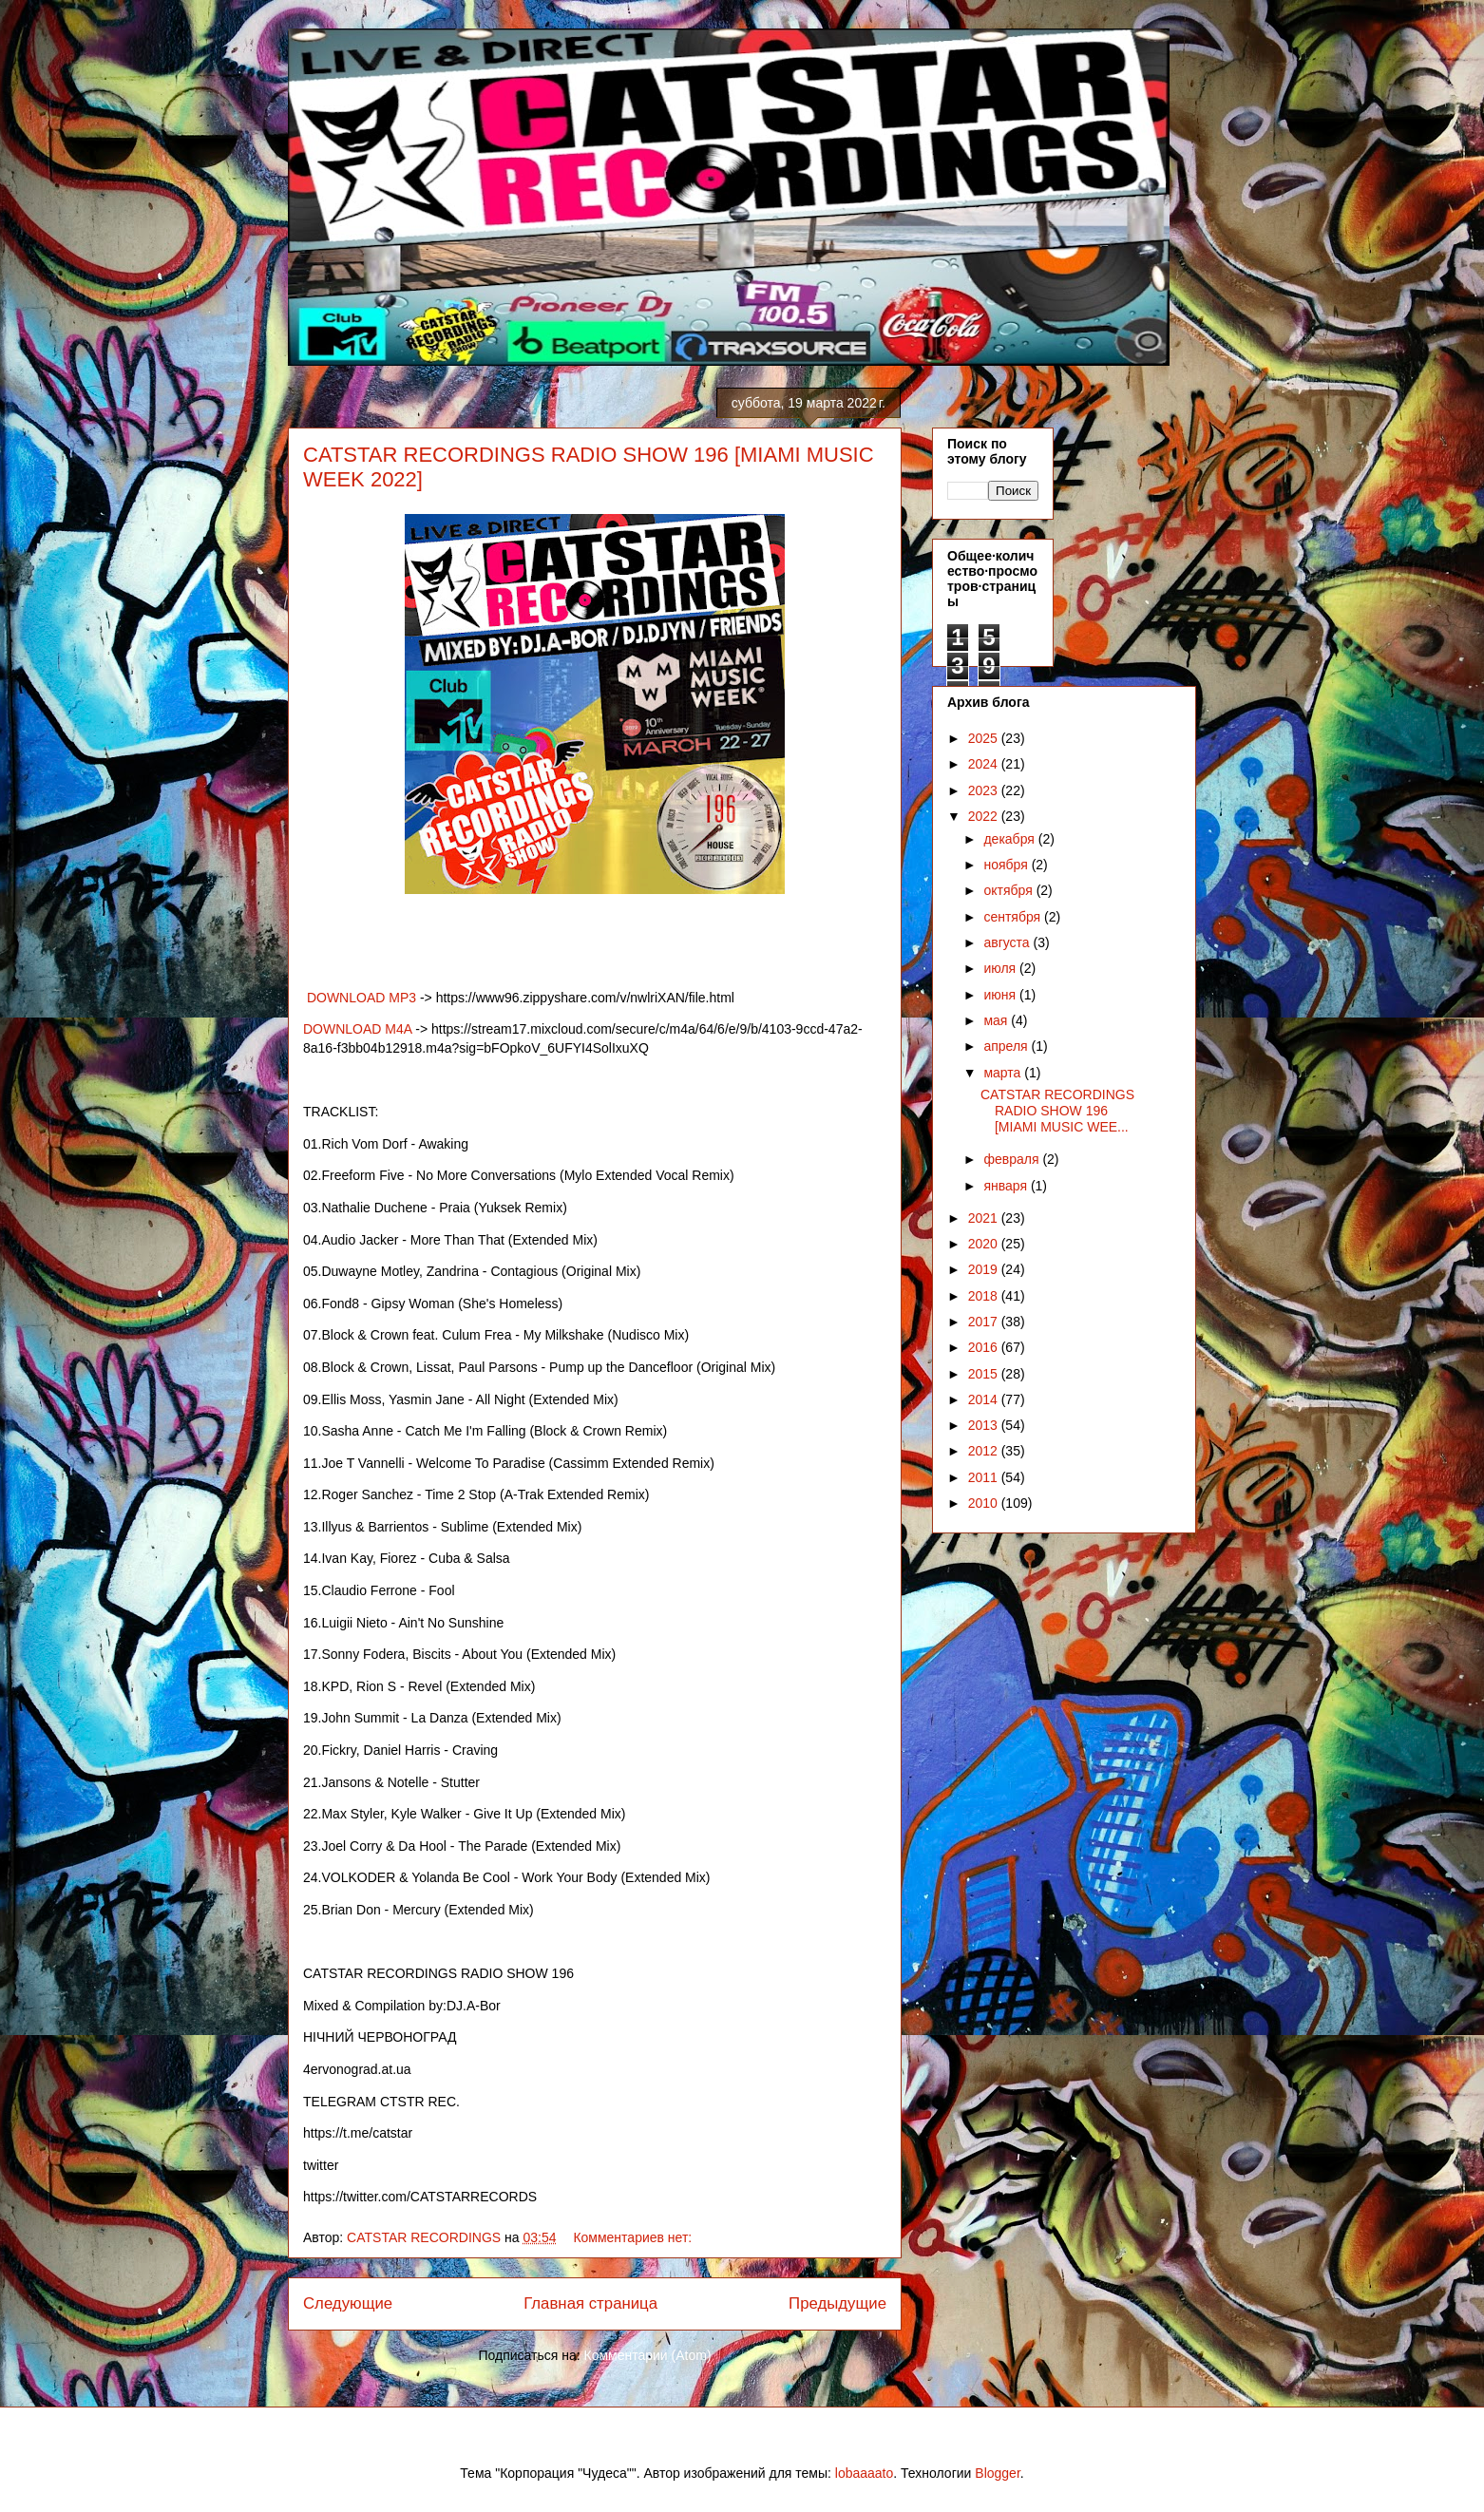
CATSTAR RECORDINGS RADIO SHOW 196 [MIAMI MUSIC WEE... (1057, 1110)
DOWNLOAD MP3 (359, 997)
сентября (1013, 916)
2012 (984, 1450)
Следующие (347, 2303)
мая (997, 1020)
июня (1001, 994)
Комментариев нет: (634, 2237)
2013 (984, 1425)
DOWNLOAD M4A (359, 1029)
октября (1009, 890)
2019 (984, 1269)
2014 (984, 1399)
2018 (984, 1296)
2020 (984, 1243)
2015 (984, 1373)
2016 (984, 1347)
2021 (984, 1218)
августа (1008, 942)
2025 (984, 738)
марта (1003, 1072)
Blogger (997, 2473)
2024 (984, 763)
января (1006, 1185)
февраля (1012, 1159)
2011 (984, 1477)
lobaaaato (864, 2473)
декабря (1010, 839)
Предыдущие (837, 2303)
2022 (984, 816)
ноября (1007, 864)
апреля (1007, 1046)
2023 (984, 790)
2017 (984, 1321)
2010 (984, 1503)
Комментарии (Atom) (648, 2355)
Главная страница (590, 2303)
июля (1001, 968)
